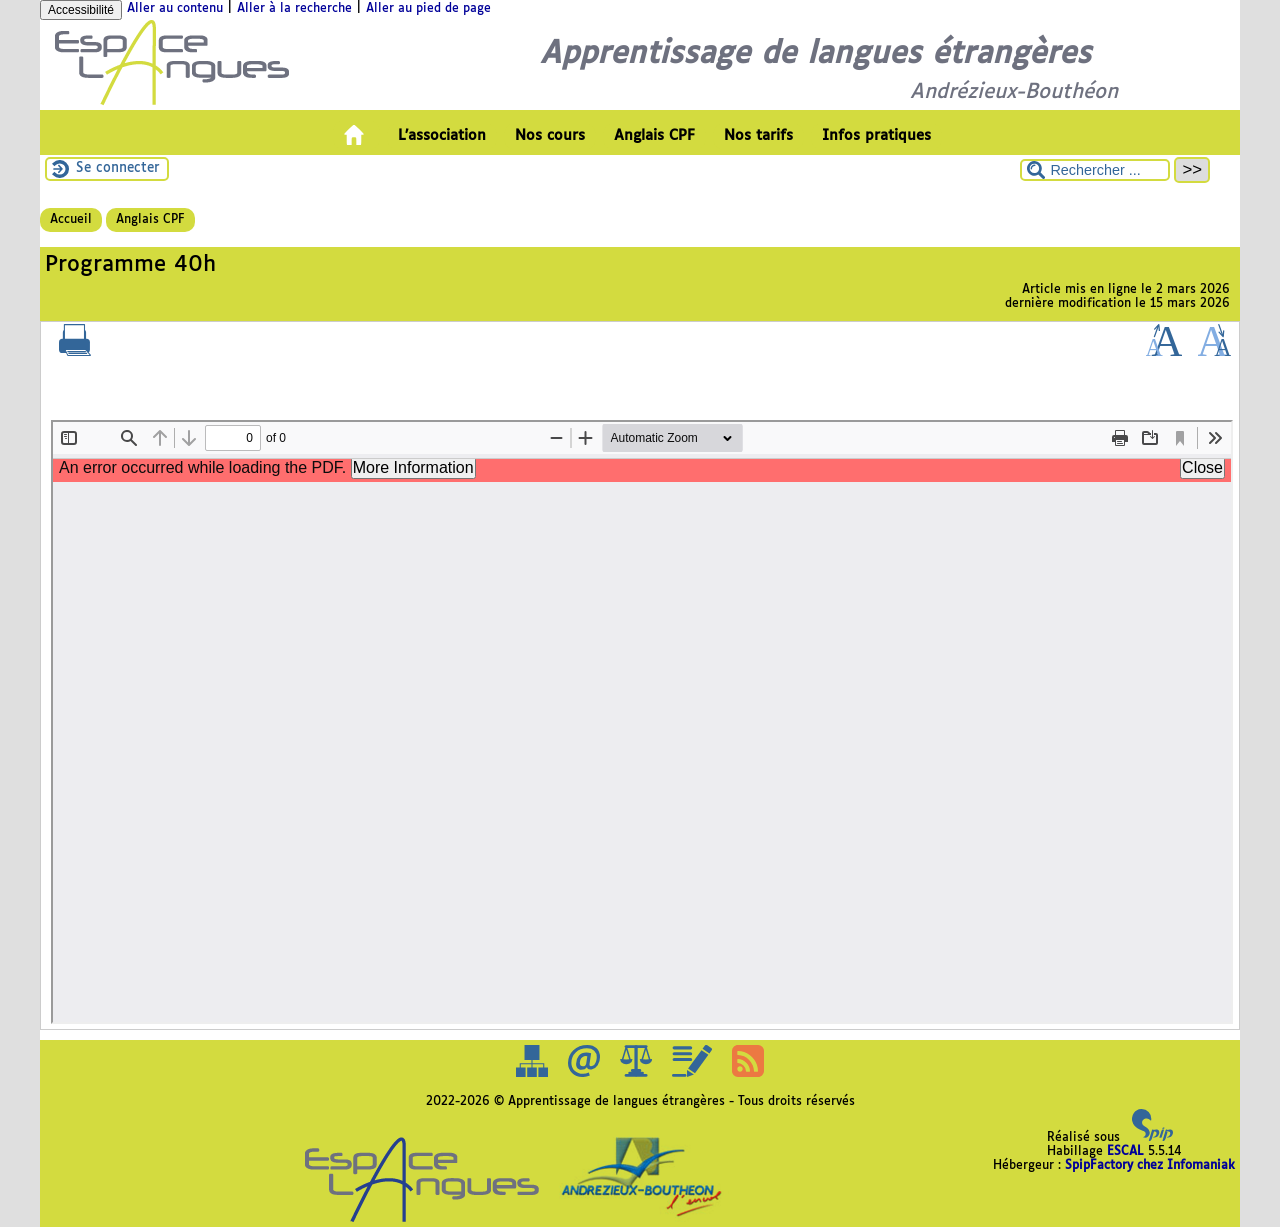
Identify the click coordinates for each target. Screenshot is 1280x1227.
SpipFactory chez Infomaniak (1150, 1166)
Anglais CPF (654, 136)
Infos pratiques (876, 136)
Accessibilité (81, 10)
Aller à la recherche (294, 9)
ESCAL (1125, 1152)
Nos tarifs (758, 136)
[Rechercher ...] (1095, 170)
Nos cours (550, 136)
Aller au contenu (175, 9)
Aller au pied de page (428, 9)
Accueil (71, 220)
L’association (442, 136)
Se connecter (118, 168)
